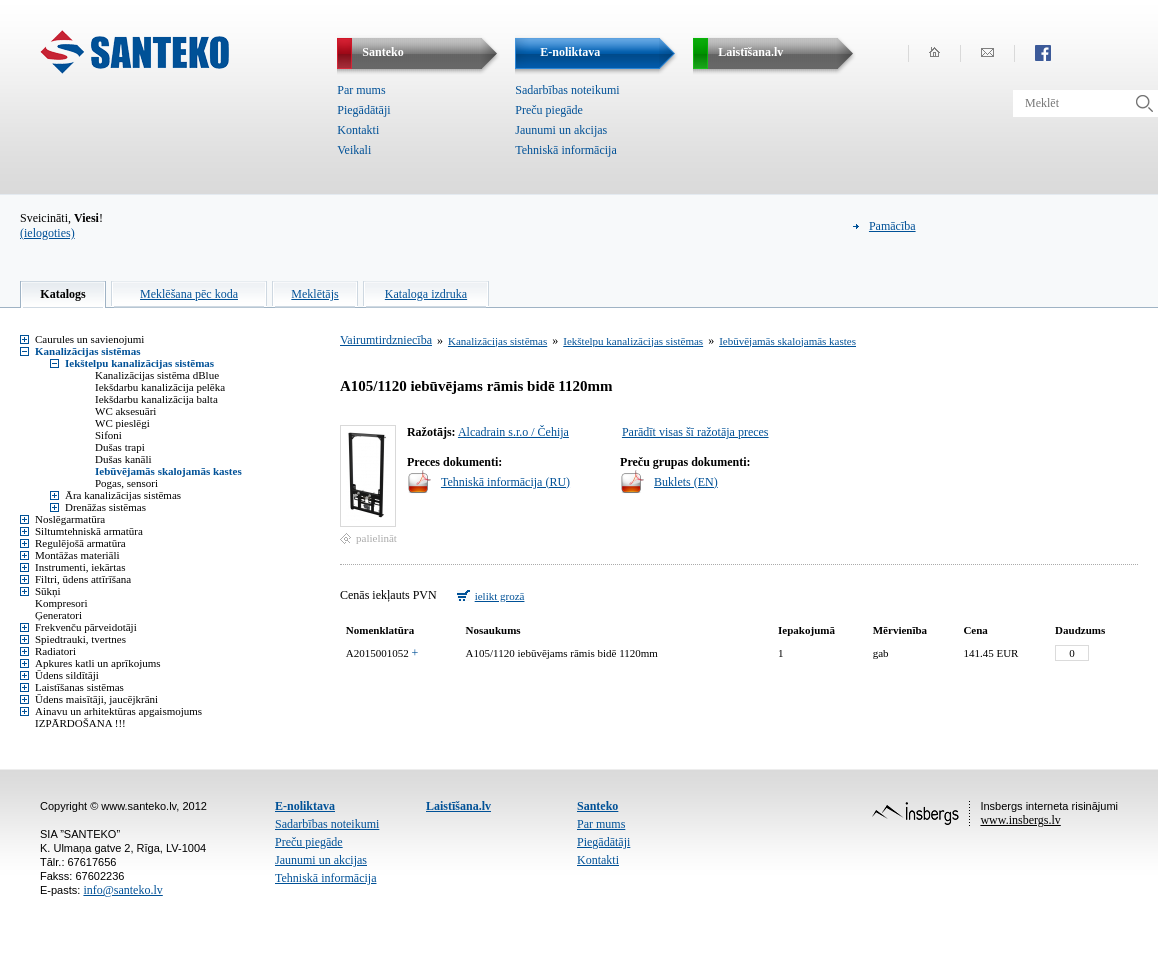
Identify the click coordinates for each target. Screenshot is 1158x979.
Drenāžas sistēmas (105, 507)
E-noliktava (305, 806)
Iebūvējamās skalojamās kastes (168, 471)
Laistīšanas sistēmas (79, 687)
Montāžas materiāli (77, 555)
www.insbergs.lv (1020, 820)
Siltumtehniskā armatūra (89, 531)
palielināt (376, 538)
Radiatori (55, 651)
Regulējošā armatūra (80, 543)
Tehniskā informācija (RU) (505, 482)
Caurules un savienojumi (89, 339)
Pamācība (892, 226)
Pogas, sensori (126, 483)
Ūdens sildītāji (67, 675)
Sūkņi (48, 591)
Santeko (597, 806)
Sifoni (108, 435)
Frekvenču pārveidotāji (86, 627)
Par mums (361, 90)
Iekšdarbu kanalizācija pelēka (160, 387)
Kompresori (61, 603)
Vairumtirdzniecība (386, 340)
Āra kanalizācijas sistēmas (123, 495)
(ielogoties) (47, 233)
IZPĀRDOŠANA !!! (80, 723)
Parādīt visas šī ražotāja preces (695, 432)
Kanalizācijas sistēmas (87, 351)
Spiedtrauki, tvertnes (80, 639)
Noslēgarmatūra (70, 519)
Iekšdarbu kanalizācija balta (156, 399)
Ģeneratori (58, 615)
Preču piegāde (549, 110)
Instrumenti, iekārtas (80, 567)
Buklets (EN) (686, 482)
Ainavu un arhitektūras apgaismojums (118, 711)
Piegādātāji (363, 110)
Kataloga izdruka (426, 294)
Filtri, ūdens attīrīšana (83, 579)
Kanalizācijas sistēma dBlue (157, 375)
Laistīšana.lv (458, 806)
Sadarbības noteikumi (567, 90)
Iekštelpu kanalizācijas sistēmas (139, 363)
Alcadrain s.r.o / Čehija (513, 432)
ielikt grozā (500, 596)
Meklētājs (314, 294)
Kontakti (358, 130)
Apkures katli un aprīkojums (98, 663)
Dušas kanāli (123, 459)
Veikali (354, 150)
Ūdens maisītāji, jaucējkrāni (96, 699)
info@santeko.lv (122, 890)
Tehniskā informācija (565, 150)
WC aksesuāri (125, 411)
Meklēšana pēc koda (189, 294)
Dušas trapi (120, 447)
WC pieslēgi (122, 423)
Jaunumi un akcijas (561, 130)
